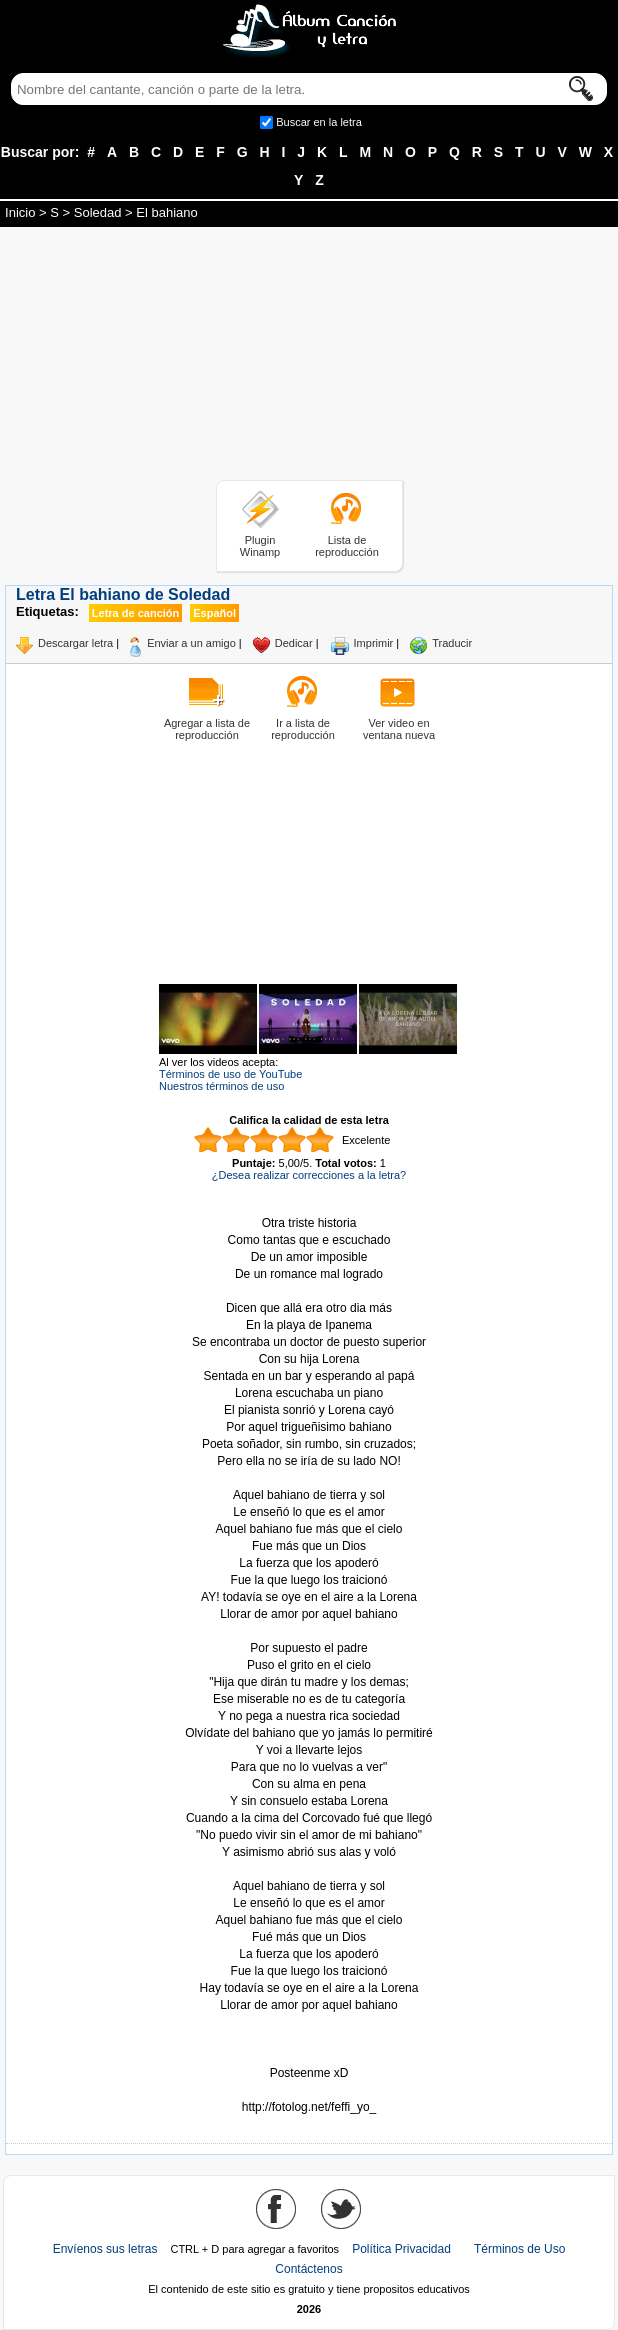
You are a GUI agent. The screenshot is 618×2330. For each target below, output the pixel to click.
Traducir (452, 643)
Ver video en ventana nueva (399, 729)
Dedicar (294, 643)
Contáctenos (308, 2269)
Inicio (20, 212)
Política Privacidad (401, 2249)
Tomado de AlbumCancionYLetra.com (309, 2090)
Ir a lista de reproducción (303, 729)
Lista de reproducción (347, 546)
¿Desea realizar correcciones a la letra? (309, 1175)
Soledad (98, 212)
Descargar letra (75, 643)
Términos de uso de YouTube (230, 1074)
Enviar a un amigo (191, 643)
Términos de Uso (519, 2249)
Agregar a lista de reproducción (207, 729)
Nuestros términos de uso (221, 1086)
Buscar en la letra (319, 122)
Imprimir (374, 643)
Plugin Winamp (260, 546)
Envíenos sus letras (105, 2249)
